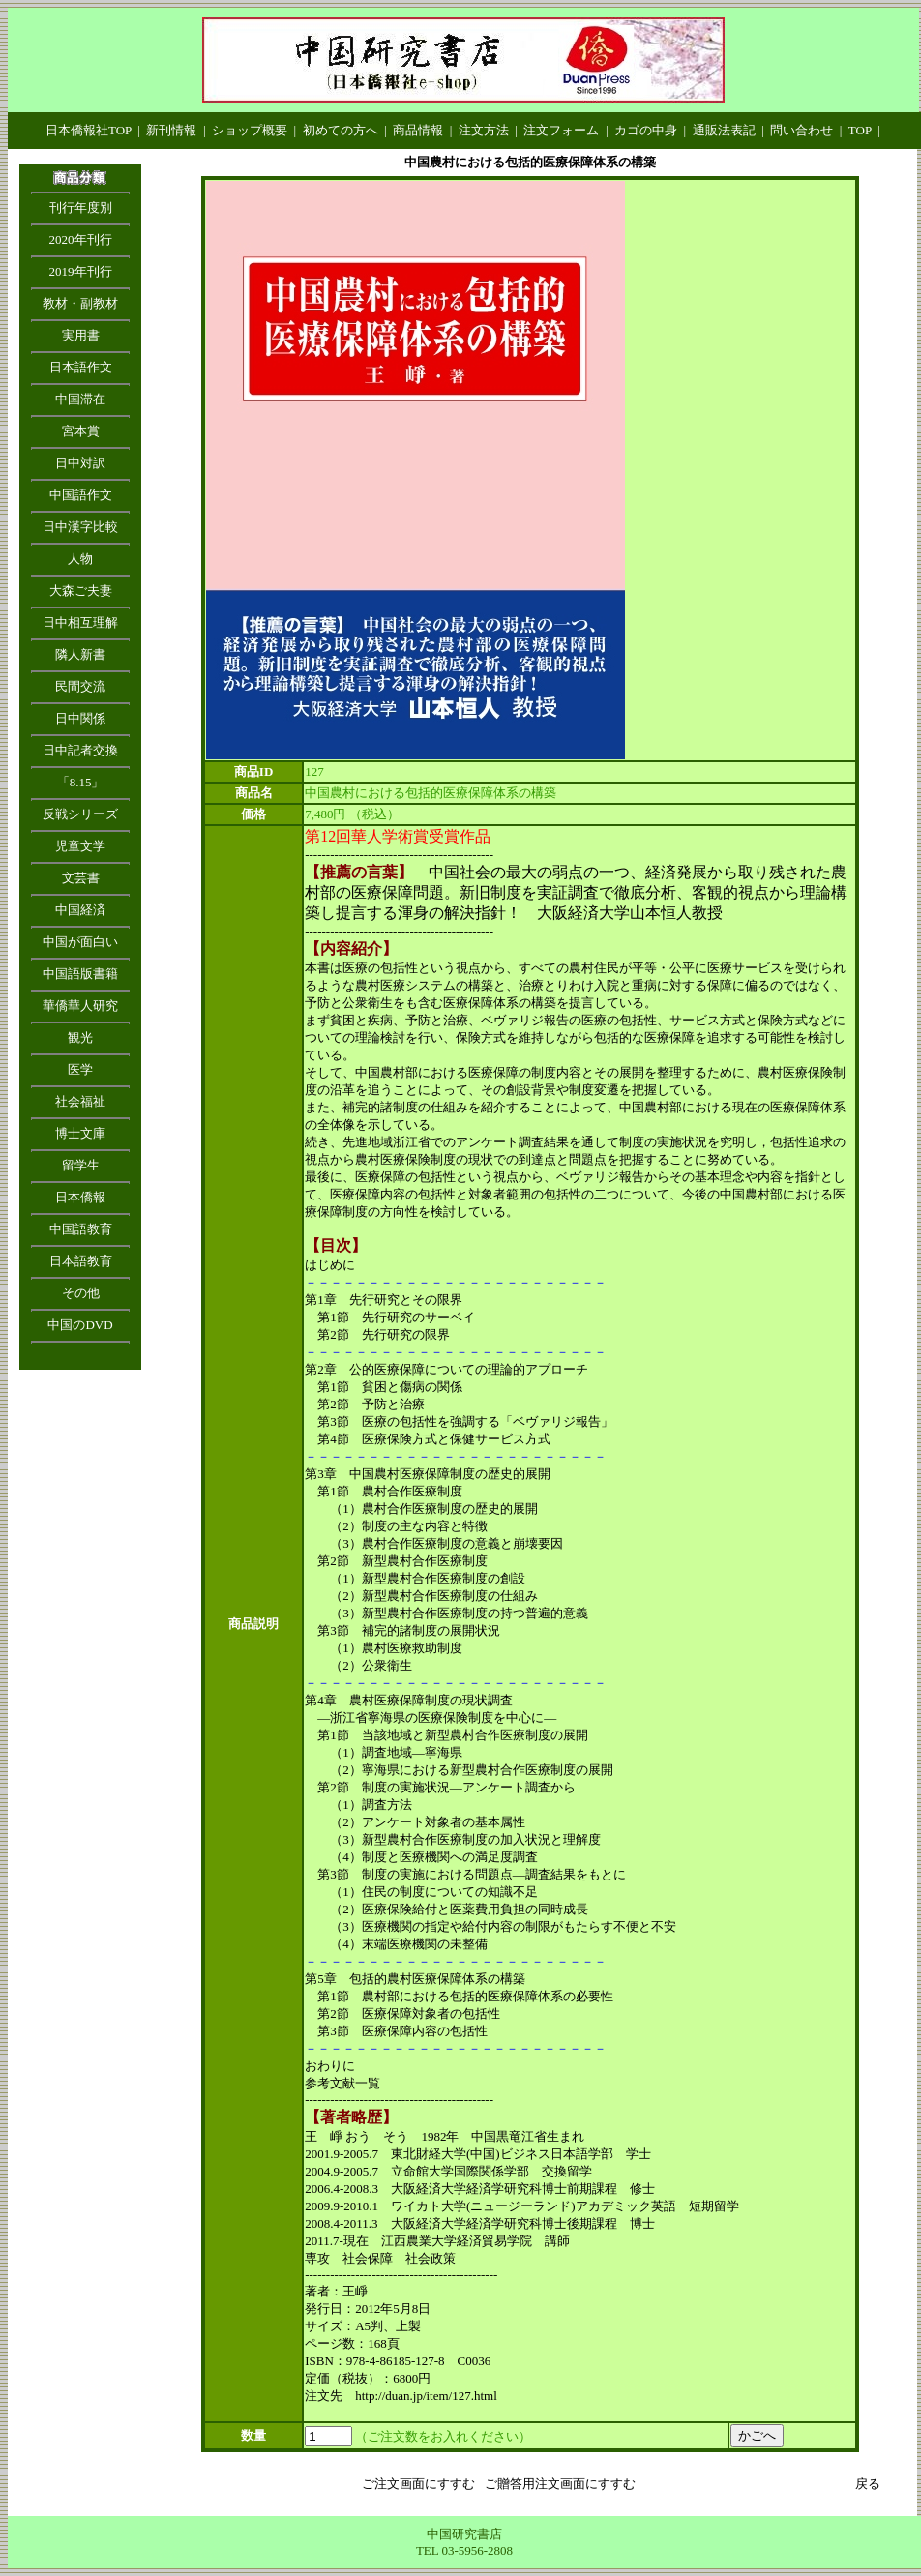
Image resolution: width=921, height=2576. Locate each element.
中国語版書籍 (80, 973)
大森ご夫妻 (80, 590)
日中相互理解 (80, 622)
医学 (80, 1069)
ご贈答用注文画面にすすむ (560, 2483)
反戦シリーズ (80, 814)
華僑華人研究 (80, 1005)
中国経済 (80, 910)
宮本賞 (81, 431)
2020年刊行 (80, 239)
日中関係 (80, 718)
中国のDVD (79, 1325)
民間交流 (80, 686)
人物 (80, 558)
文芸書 (81, 878)
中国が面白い (80, 941)
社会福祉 (80, 1101)
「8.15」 (80, 782)
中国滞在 (80, 399)
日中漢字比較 (80, 526)
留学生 (81, 1165)
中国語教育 (80, 1229)
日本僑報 (80, 1197)
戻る (867, 2483)
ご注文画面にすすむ (418, 2483)
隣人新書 (80, 654)
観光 (80, 1037)
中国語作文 (80, 495)
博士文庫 (80, 1133)
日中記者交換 (80, 750)
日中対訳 (80, 463)
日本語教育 (80, 1261)
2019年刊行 (80, 271)
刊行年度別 (80, 207)
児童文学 (80, 846)
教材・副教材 (80, 303)
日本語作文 (80, 367)
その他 (81, 1293)
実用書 (81, 335)
